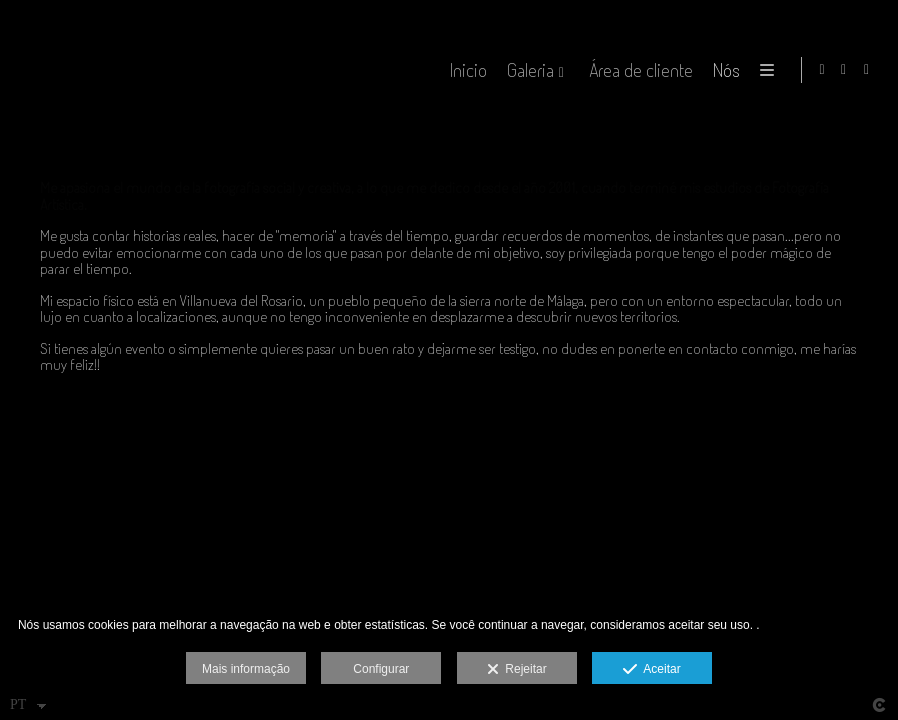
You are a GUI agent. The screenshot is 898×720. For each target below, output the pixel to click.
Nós (723, 70)
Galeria (527, 70)
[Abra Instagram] (867, 70)
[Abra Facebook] (844, 70)
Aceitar (651, 670)
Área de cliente (638, 70)
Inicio (465, 70)
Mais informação (246, 669)
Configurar (381, 669)
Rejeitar (517, 670)
